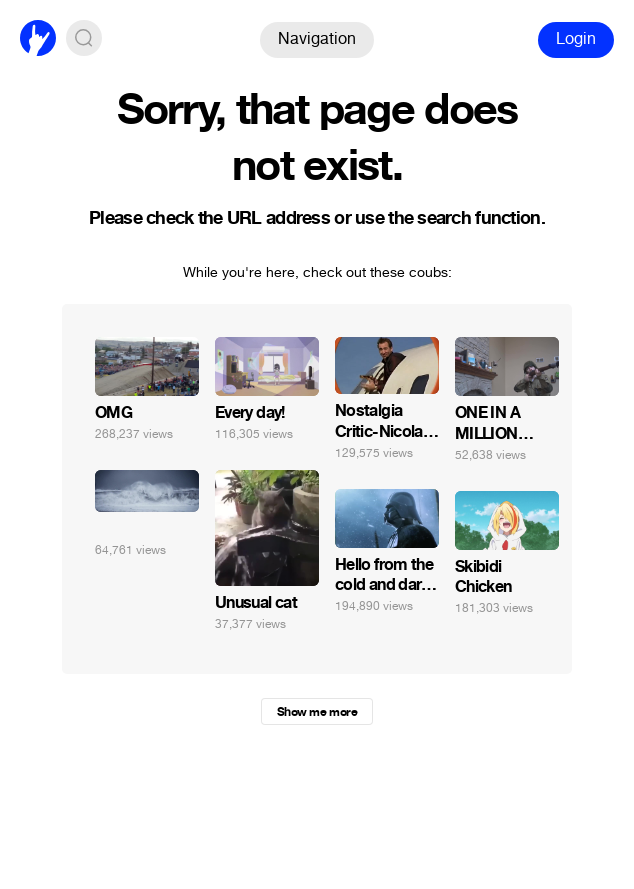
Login (576, 38)
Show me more (317, 712)
